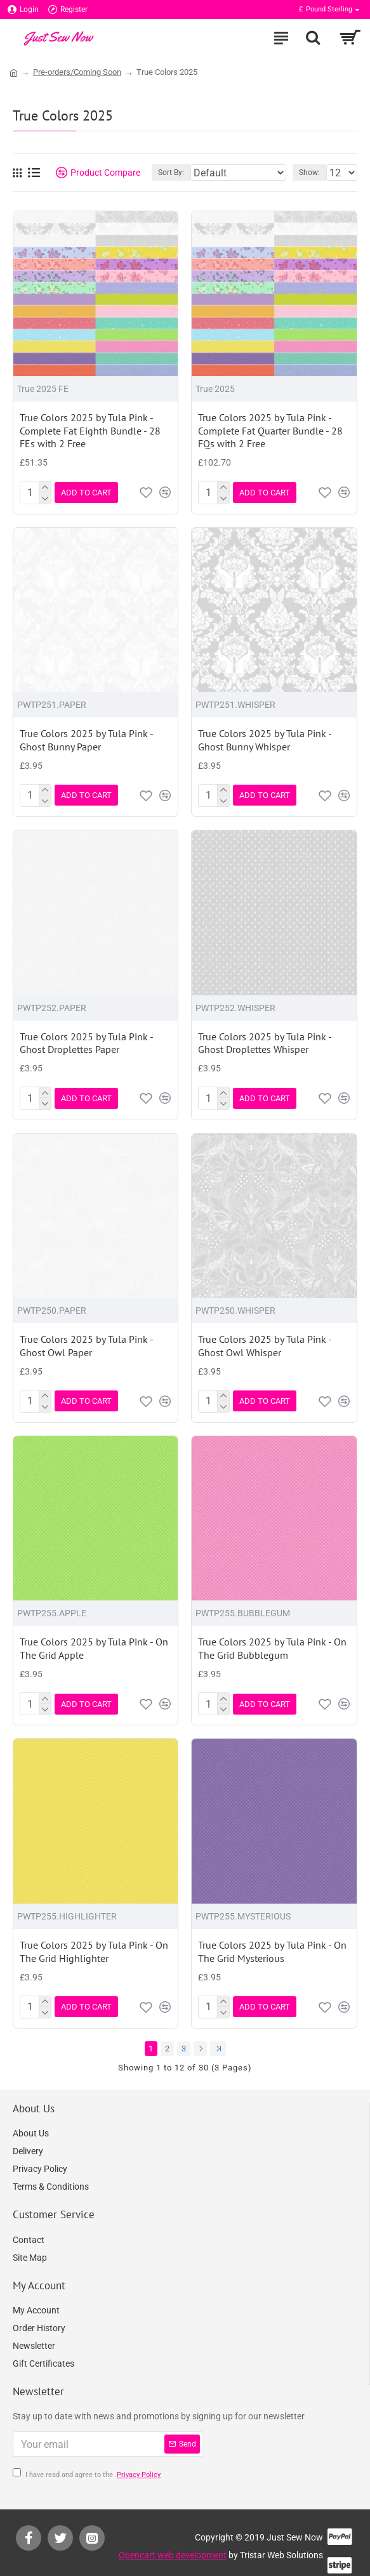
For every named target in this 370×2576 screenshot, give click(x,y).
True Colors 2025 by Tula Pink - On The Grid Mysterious (272, 1941)
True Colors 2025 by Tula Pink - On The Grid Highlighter (94, 1941)
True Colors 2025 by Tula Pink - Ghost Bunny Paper (86, 738)
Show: (309, 172)
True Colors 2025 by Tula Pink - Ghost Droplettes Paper (86, 1039)
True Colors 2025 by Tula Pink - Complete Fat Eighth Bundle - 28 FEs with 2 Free (90, 430)
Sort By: (171, 172)
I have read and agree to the (87, 2462)
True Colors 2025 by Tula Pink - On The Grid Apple (94, 1640)
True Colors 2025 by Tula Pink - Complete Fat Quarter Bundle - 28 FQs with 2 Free (270, 430)
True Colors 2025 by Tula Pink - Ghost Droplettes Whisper (264, 1039)
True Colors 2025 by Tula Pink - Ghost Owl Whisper (264, 1339)
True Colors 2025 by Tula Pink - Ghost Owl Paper (86, 1339)
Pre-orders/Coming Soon (77, 72)
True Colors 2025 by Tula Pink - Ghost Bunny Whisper (264, 738)
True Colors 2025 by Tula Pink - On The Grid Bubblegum (272, 1640)
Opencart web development (173, 2542)
